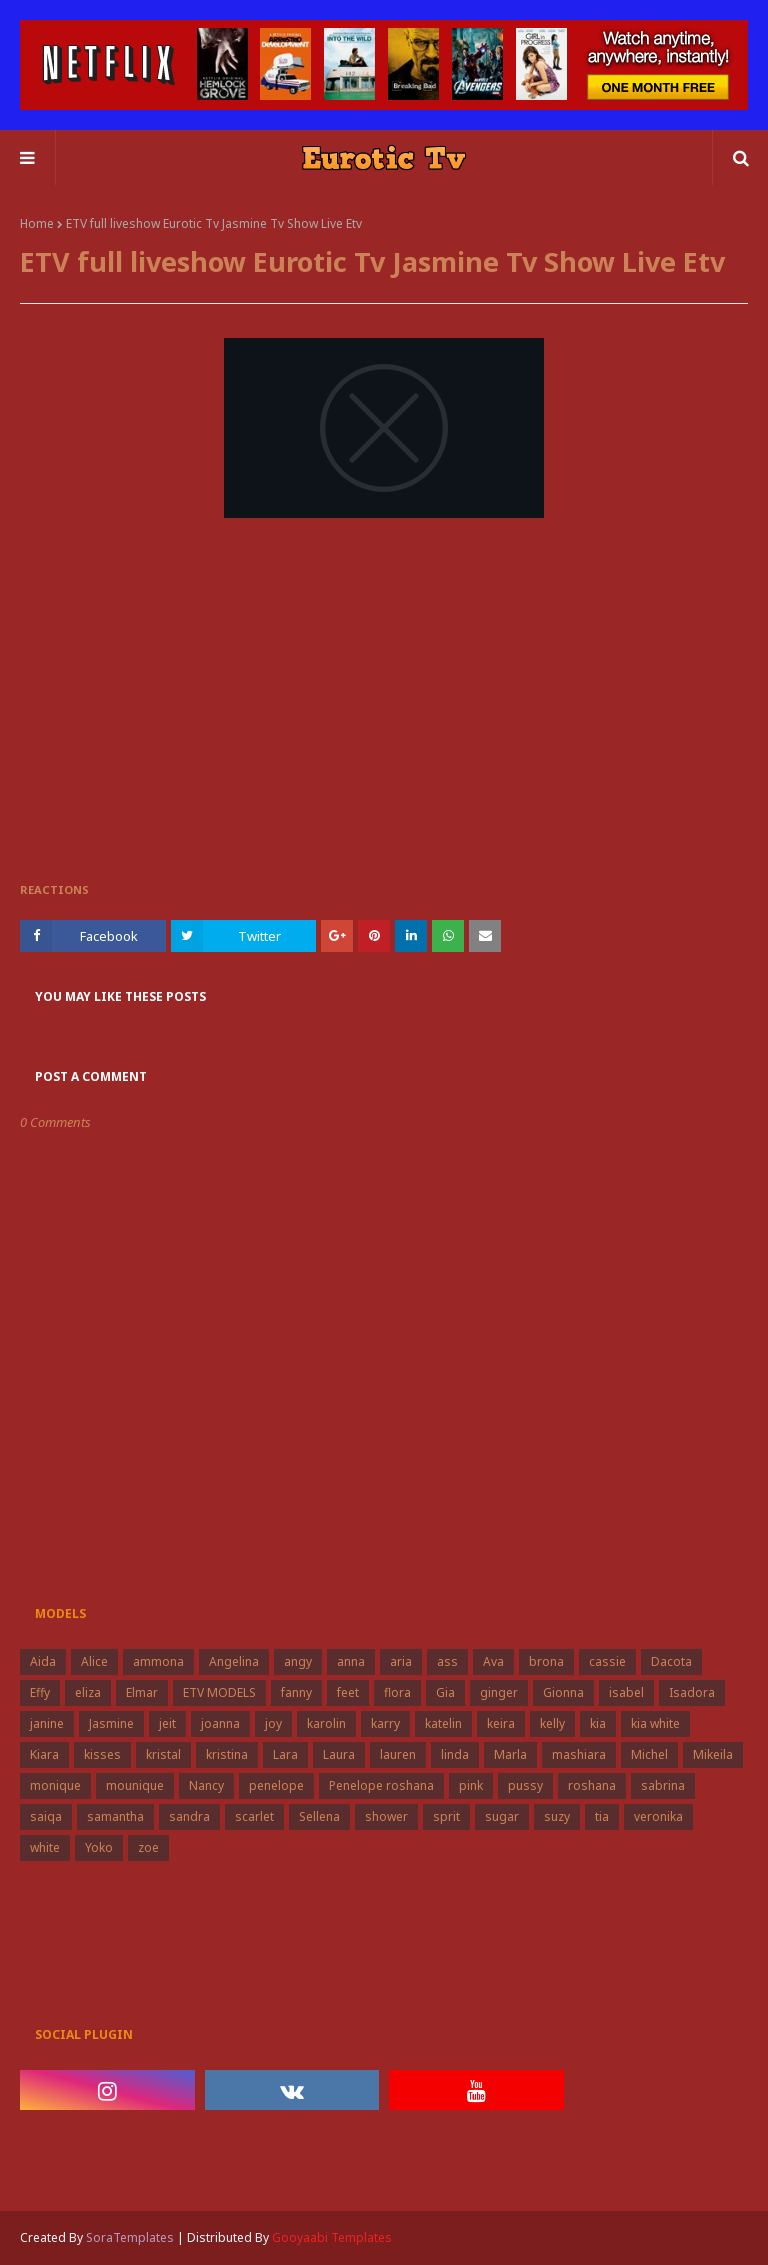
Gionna (563, 1692)
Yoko (99, 1847)
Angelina (234, 1661)
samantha (115, 1816)
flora (397, 1692)
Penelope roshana (381, 1785)
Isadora (692, 1692)
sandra (189, 1816)
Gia (445, 1692)
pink (471, 1785)
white (45, 1847)
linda (455, 1754)
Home (37, 223)
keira (501, 1723)
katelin (443, 1723)
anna (351, 1661)
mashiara (579, 1754)
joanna (220, 1723)
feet (348, 1692)
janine (47, 1723)
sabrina (663, 1785)
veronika (658, 1816)
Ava (493, 1661)
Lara (285, 1754)
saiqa (46, 1816)
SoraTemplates (130, 2237)
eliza (88, 1692)
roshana (592, 1785)
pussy (525, 1785)
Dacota (671, 1661)
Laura (339, 1754)
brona (546, 1661)
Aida (43, 1661)
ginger (499, 1692)
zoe (148, 1847)
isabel (626, 1692)
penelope (276, 1785)
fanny (296, 1692)
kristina (227, 1754)
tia (602, 1816)
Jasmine (111, 1723)
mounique (135, 1785)
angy (298, 1661)
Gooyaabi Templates (332, 2237)
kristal (163, 1754)
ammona (158, 1661)
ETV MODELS (219, 1692)
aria (401, 1661)
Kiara (44, 1754)
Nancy (206, 1785)
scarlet (254, 1816)
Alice (94, 1661)
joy (273, 1723)
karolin (326, 1723)
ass (447, 1661)
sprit (446, 1816)
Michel (649, 1754)
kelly (552, 1723)
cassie (607, 1661)
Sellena (319, 1816)
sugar (502, 1816)
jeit (167, 1723)
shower (386, 1816)
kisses (102, 1754)
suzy (557, 1816)
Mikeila (713, 1754)
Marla (510, 1754)
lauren (398, 1754)
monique (55, 1785)
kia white (655, 1723)
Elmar (142, 1692)
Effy (40, 1692)
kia (598, 1723)
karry (385, 1723)
